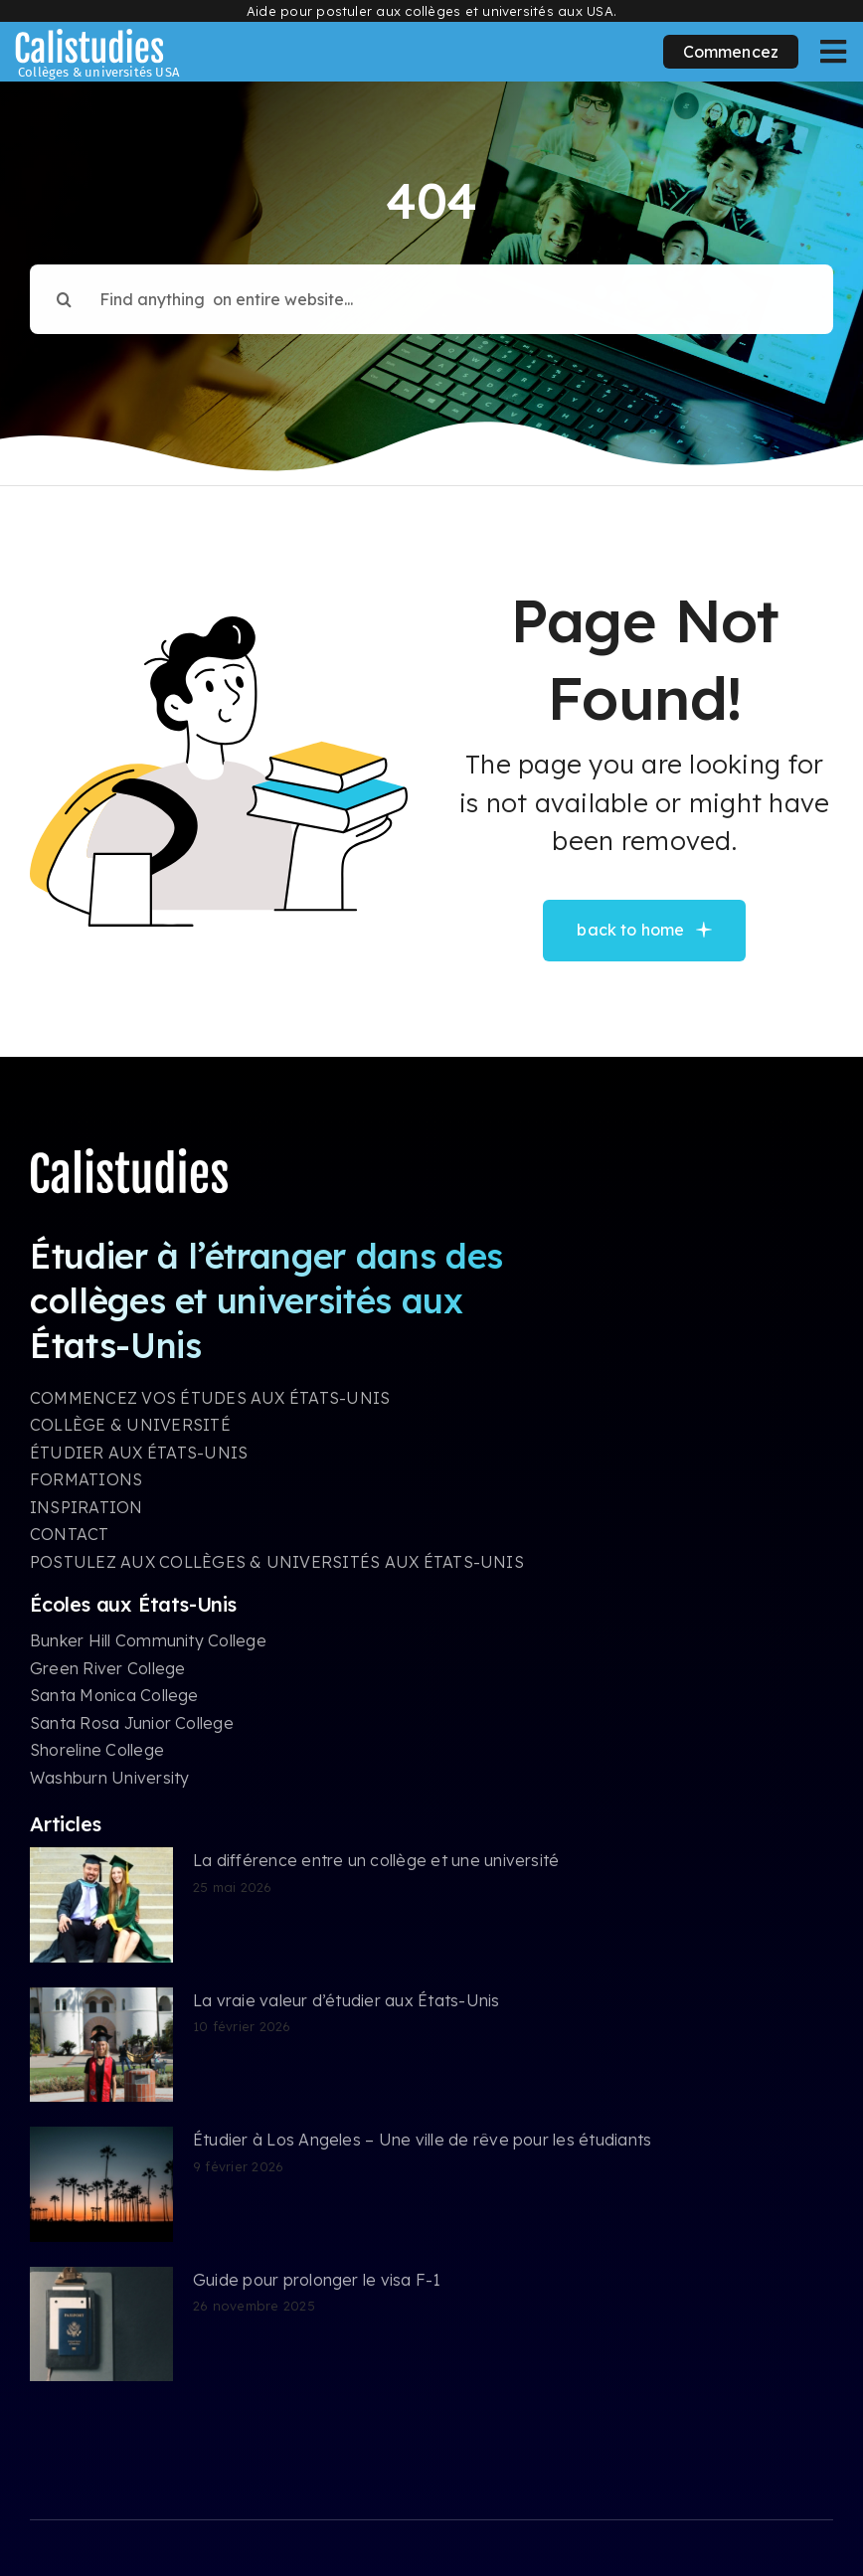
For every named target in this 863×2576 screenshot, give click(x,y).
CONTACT (69, 1534)
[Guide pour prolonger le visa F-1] (101, 2324)
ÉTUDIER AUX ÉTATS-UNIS (139, 1452)
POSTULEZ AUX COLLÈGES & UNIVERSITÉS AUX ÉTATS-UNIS (277, 1562)
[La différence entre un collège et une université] (101, 1905)
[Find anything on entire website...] (431, 289)
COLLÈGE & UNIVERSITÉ (130, 1425)
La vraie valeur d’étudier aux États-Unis (346, 2000)
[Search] (64, 289)
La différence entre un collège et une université (376, 1860)
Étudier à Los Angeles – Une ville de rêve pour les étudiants (422, 2139)
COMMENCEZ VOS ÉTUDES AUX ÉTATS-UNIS (210, 1398)
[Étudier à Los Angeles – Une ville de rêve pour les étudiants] (101, 2184)
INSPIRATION (86, 1507)
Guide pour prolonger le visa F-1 (317, 2280)
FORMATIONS (86, 1479)
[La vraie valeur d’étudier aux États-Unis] (101, 2045)
